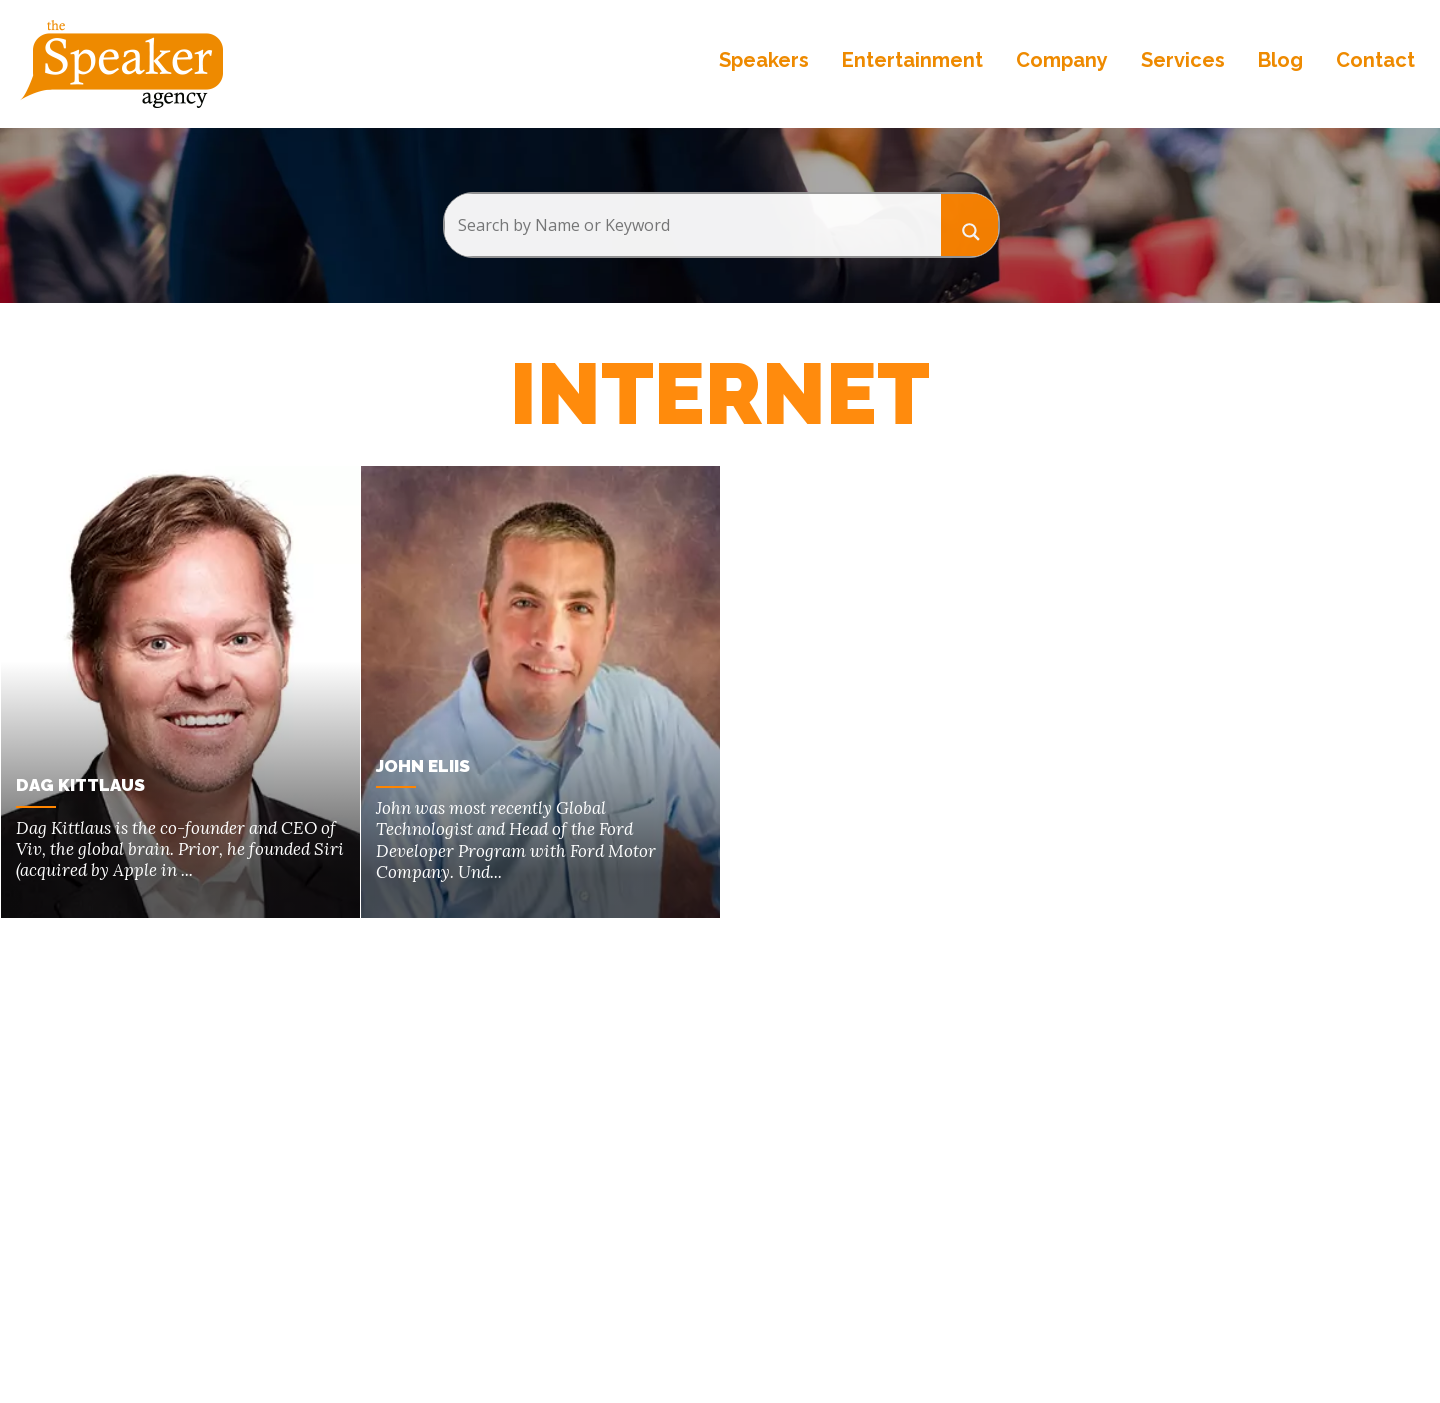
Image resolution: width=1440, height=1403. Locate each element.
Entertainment (912, 60)
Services (1183, 60)
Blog (1280, 60)
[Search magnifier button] (970, 224)
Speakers (764, 60)
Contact (1375, 60)
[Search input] (692, 225)
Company (1062, 60)
